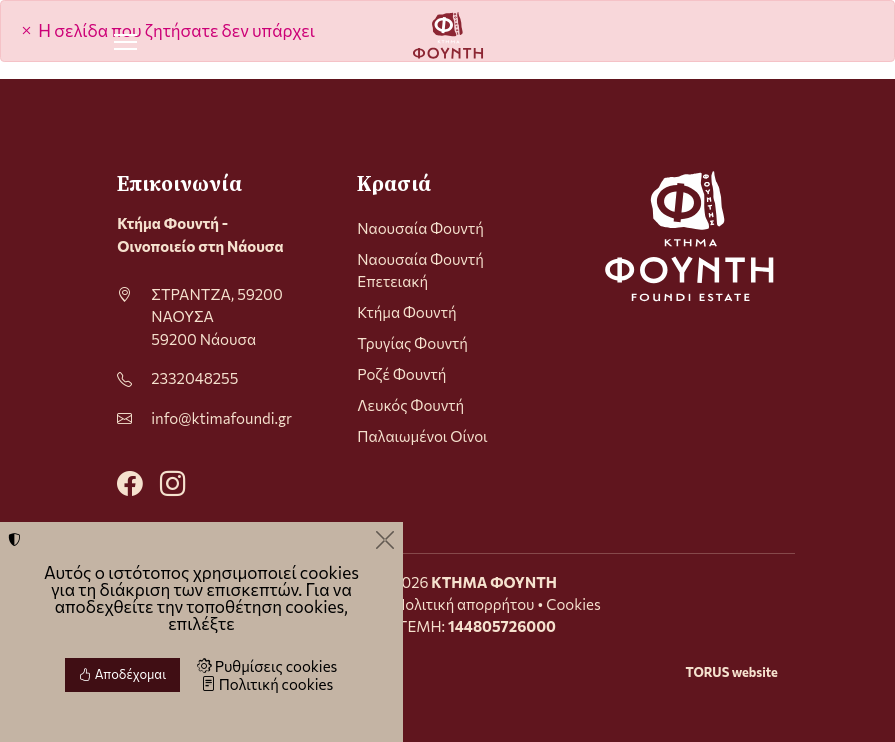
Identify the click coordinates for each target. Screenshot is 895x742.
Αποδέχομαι (122, 674)
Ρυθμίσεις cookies (267, 666)
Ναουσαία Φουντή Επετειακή (420, 270)
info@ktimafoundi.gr (221, 418)
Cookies (573, 604)
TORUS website (731, 672)
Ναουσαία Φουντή (420, 228)
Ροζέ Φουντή (401, 374)
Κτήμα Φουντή (406, 312)
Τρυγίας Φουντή (412, 343)
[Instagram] (173, 481)
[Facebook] (130, 481)
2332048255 (194, 378)
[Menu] (126, 42)
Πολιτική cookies (267, 684)
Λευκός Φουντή (410, 405)
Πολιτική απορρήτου (464, 604)
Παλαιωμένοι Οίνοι (422, 436)
